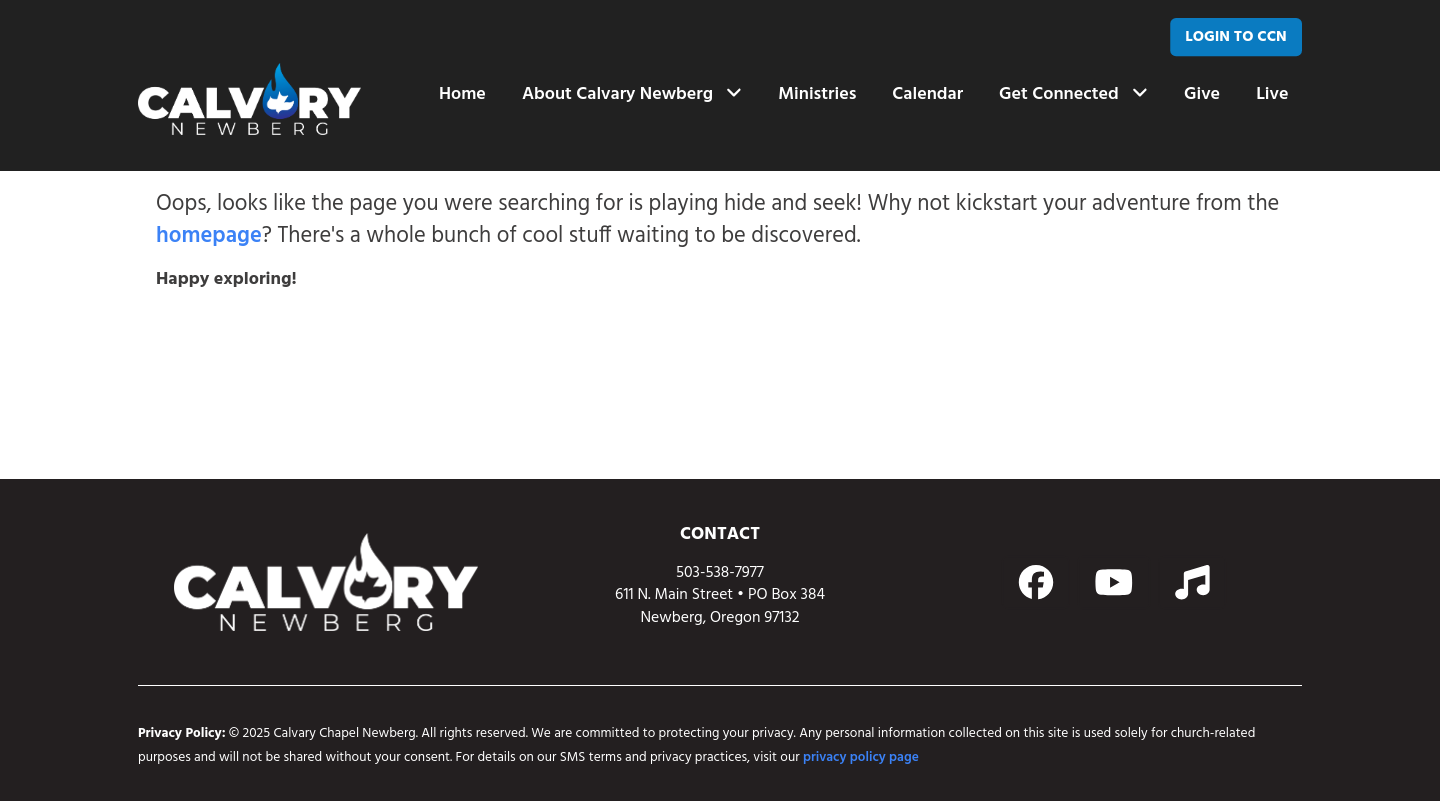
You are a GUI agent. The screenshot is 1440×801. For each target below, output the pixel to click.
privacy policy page (861, 757)
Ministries (817, 94)
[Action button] (1036, 582)
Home (462, 94)
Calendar (927, 94)
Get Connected (1073, 94)
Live (1272, 94)
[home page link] (249, 99)
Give (1202, 94)
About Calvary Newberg (632, 94)
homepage (209, 236)
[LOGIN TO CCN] (1236, 37)
